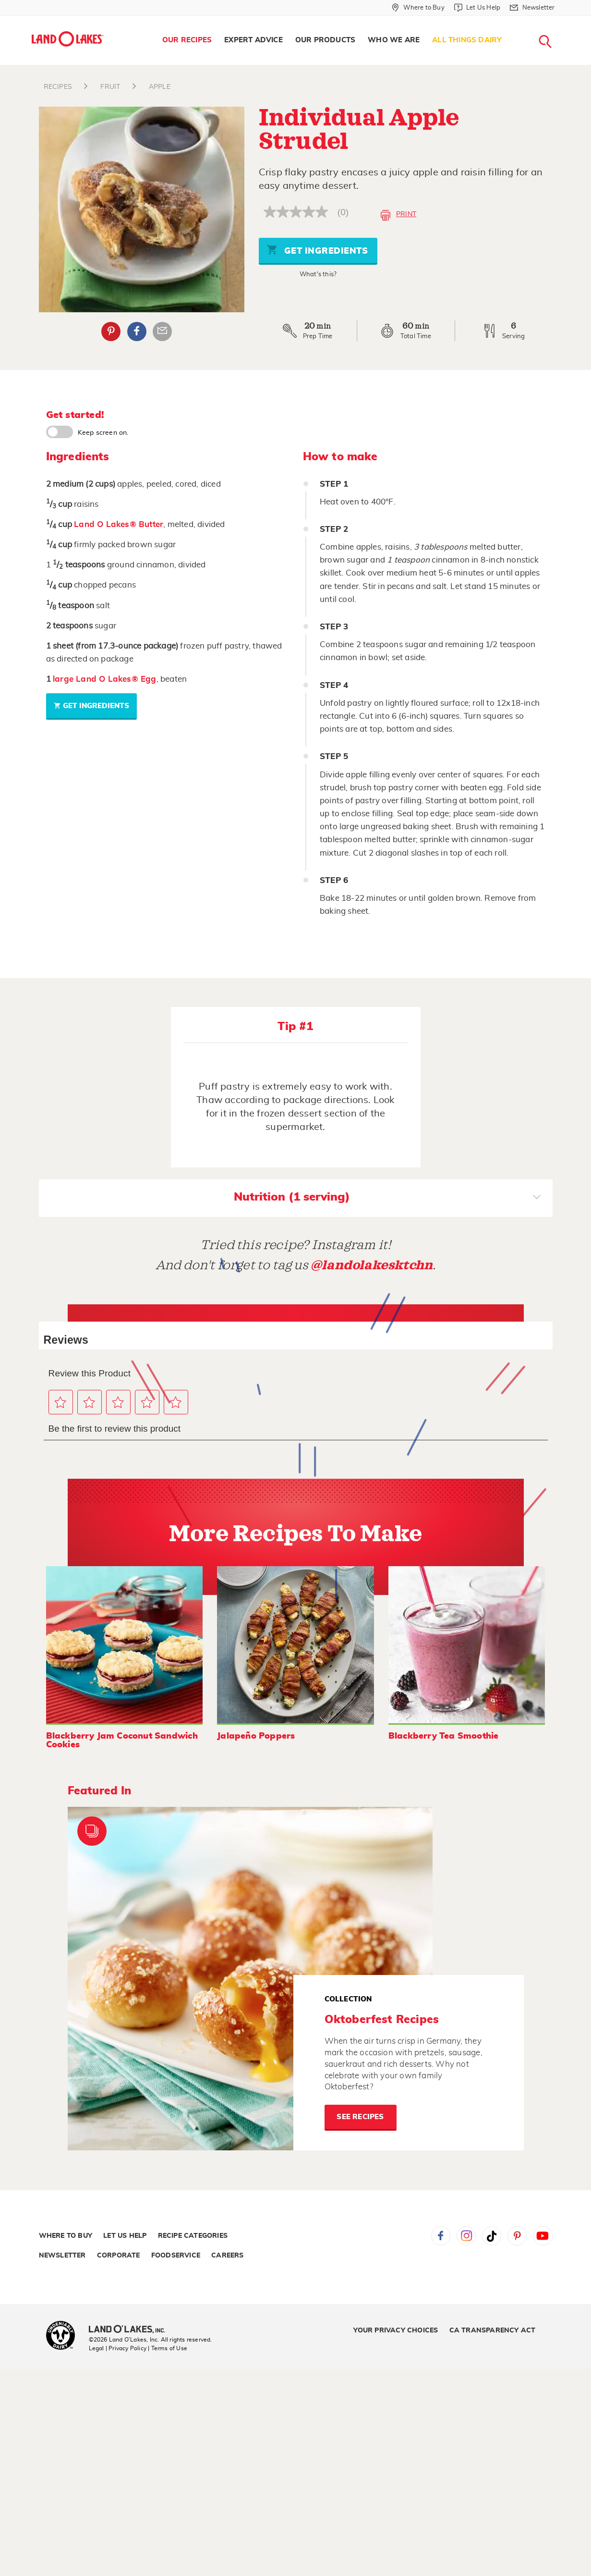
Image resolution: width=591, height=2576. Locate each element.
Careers (227, 2255)
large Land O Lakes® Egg (105, 679)
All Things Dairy (467, 40)
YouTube (543, 2235)
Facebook (440, 2235)
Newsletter (62, 2255)
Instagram (466, 2235)
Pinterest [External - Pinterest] (111, 331)
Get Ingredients (317, 250)
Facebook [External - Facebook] (136, 331)
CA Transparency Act (492, 2330)
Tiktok (491, 2235)
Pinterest (517, 2235)
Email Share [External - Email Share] (162, 331)
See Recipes (360, 2117)
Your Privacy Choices (395, 2330)
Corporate (118, 2255)
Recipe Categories (193, 2236)
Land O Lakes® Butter (118, 524)
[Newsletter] (532, 7)
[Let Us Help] (477, 7)
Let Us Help (124, 2236)
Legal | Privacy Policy (117, 2348)
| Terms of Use (167, 2348)
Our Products (325, 40)
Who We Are (394, 40)
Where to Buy (65, 2236)
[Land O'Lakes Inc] (131, 2330)
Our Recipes (187, 40)
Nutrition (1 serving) (387, 1198)
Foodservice (175, 2255)
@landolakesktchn (372, 1265)
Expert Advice (253, 40)
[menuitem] (187, 40)
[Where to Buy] (417, 7)
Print (398, 215)
